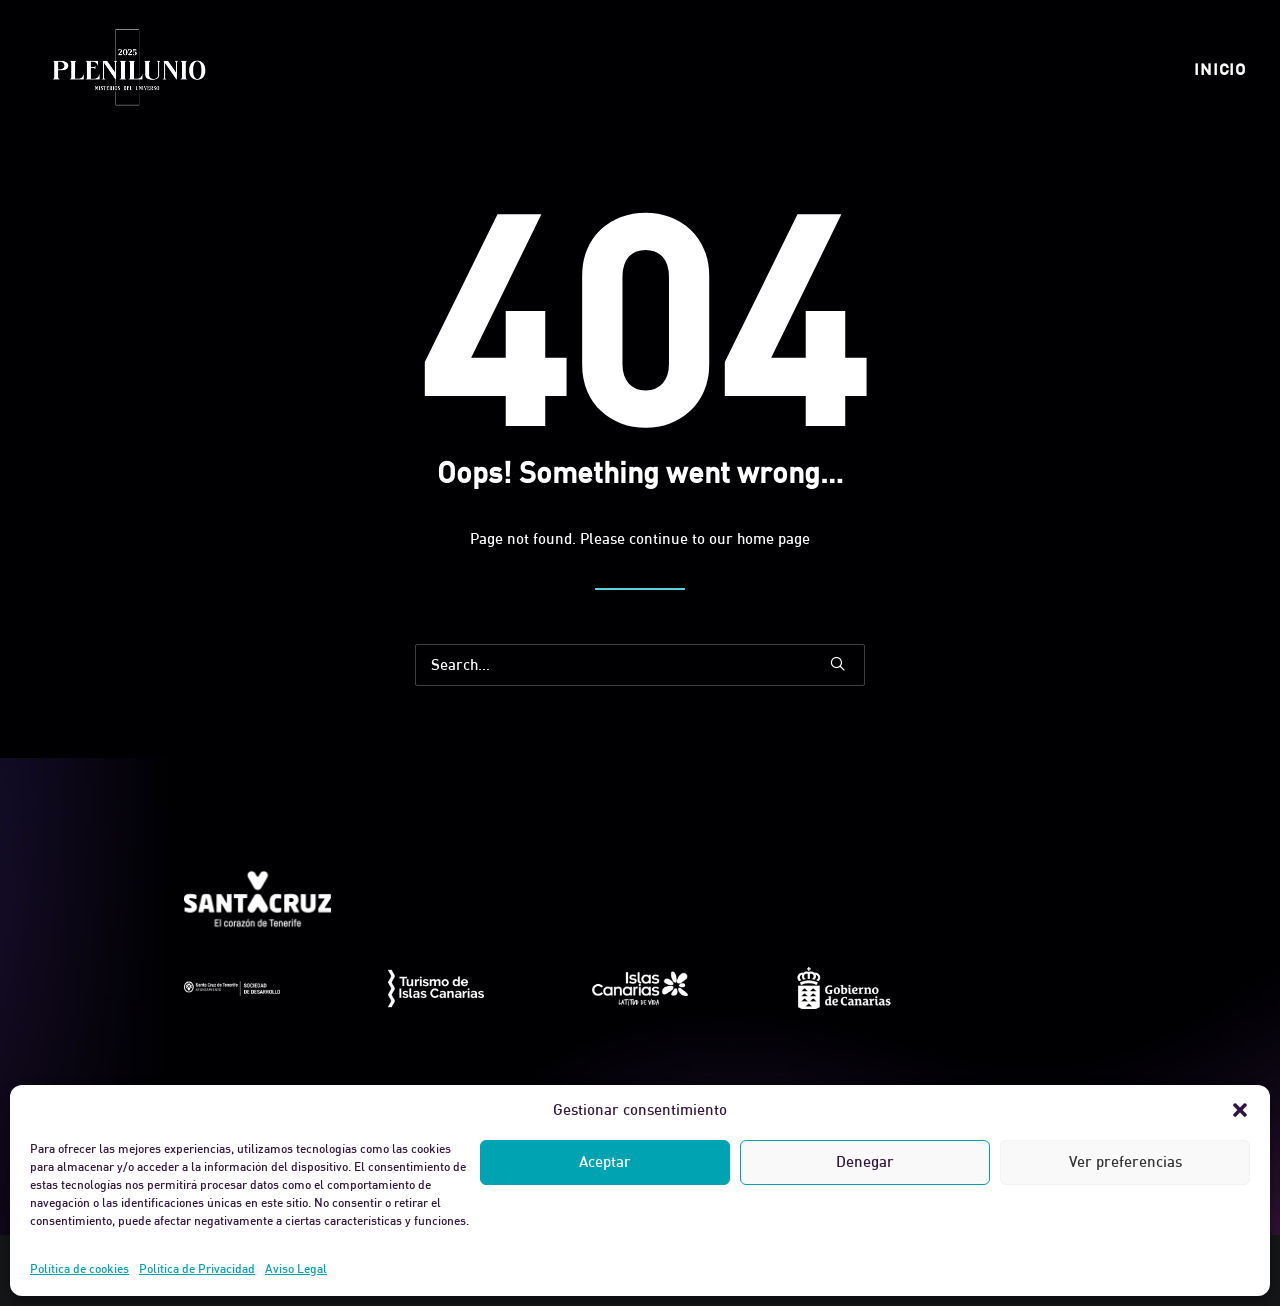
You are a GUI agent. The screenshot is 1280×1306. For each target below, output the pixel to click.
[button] (1240, 1110)
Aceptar (605, 1161)
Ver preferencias (1125, 1161)
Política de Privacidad (197, 1268)
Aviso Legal (296, 1268)
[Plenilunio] (128, 69)
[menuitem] (1220, 69)
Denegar (865, 1161)
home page (773, 538)
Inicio (1220, 69)
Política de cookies (79, 1268)
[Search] (640, 665)
